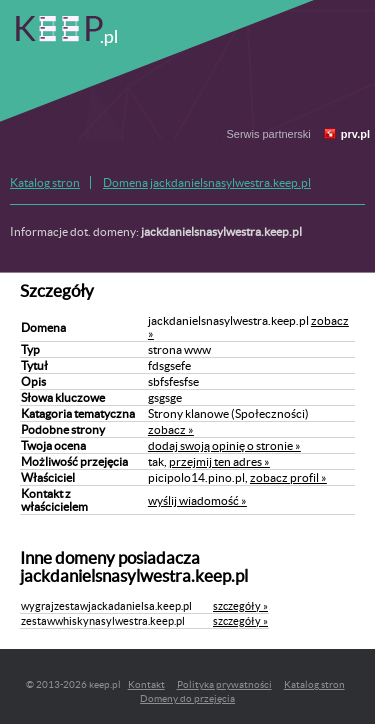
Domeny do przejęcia (187, 698)
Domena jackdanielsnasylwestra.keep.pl (207, 182)
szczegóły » (240, 606)
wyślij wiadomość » (197, 500)
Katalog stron (45, 182)
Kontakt (146, 684)
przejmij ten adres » (219, 461)
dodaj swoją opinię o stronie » (224, 445)
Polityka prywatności (224, 684)
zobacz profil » (288, 477)
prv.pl (355, 134)
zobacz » (171, 429)
